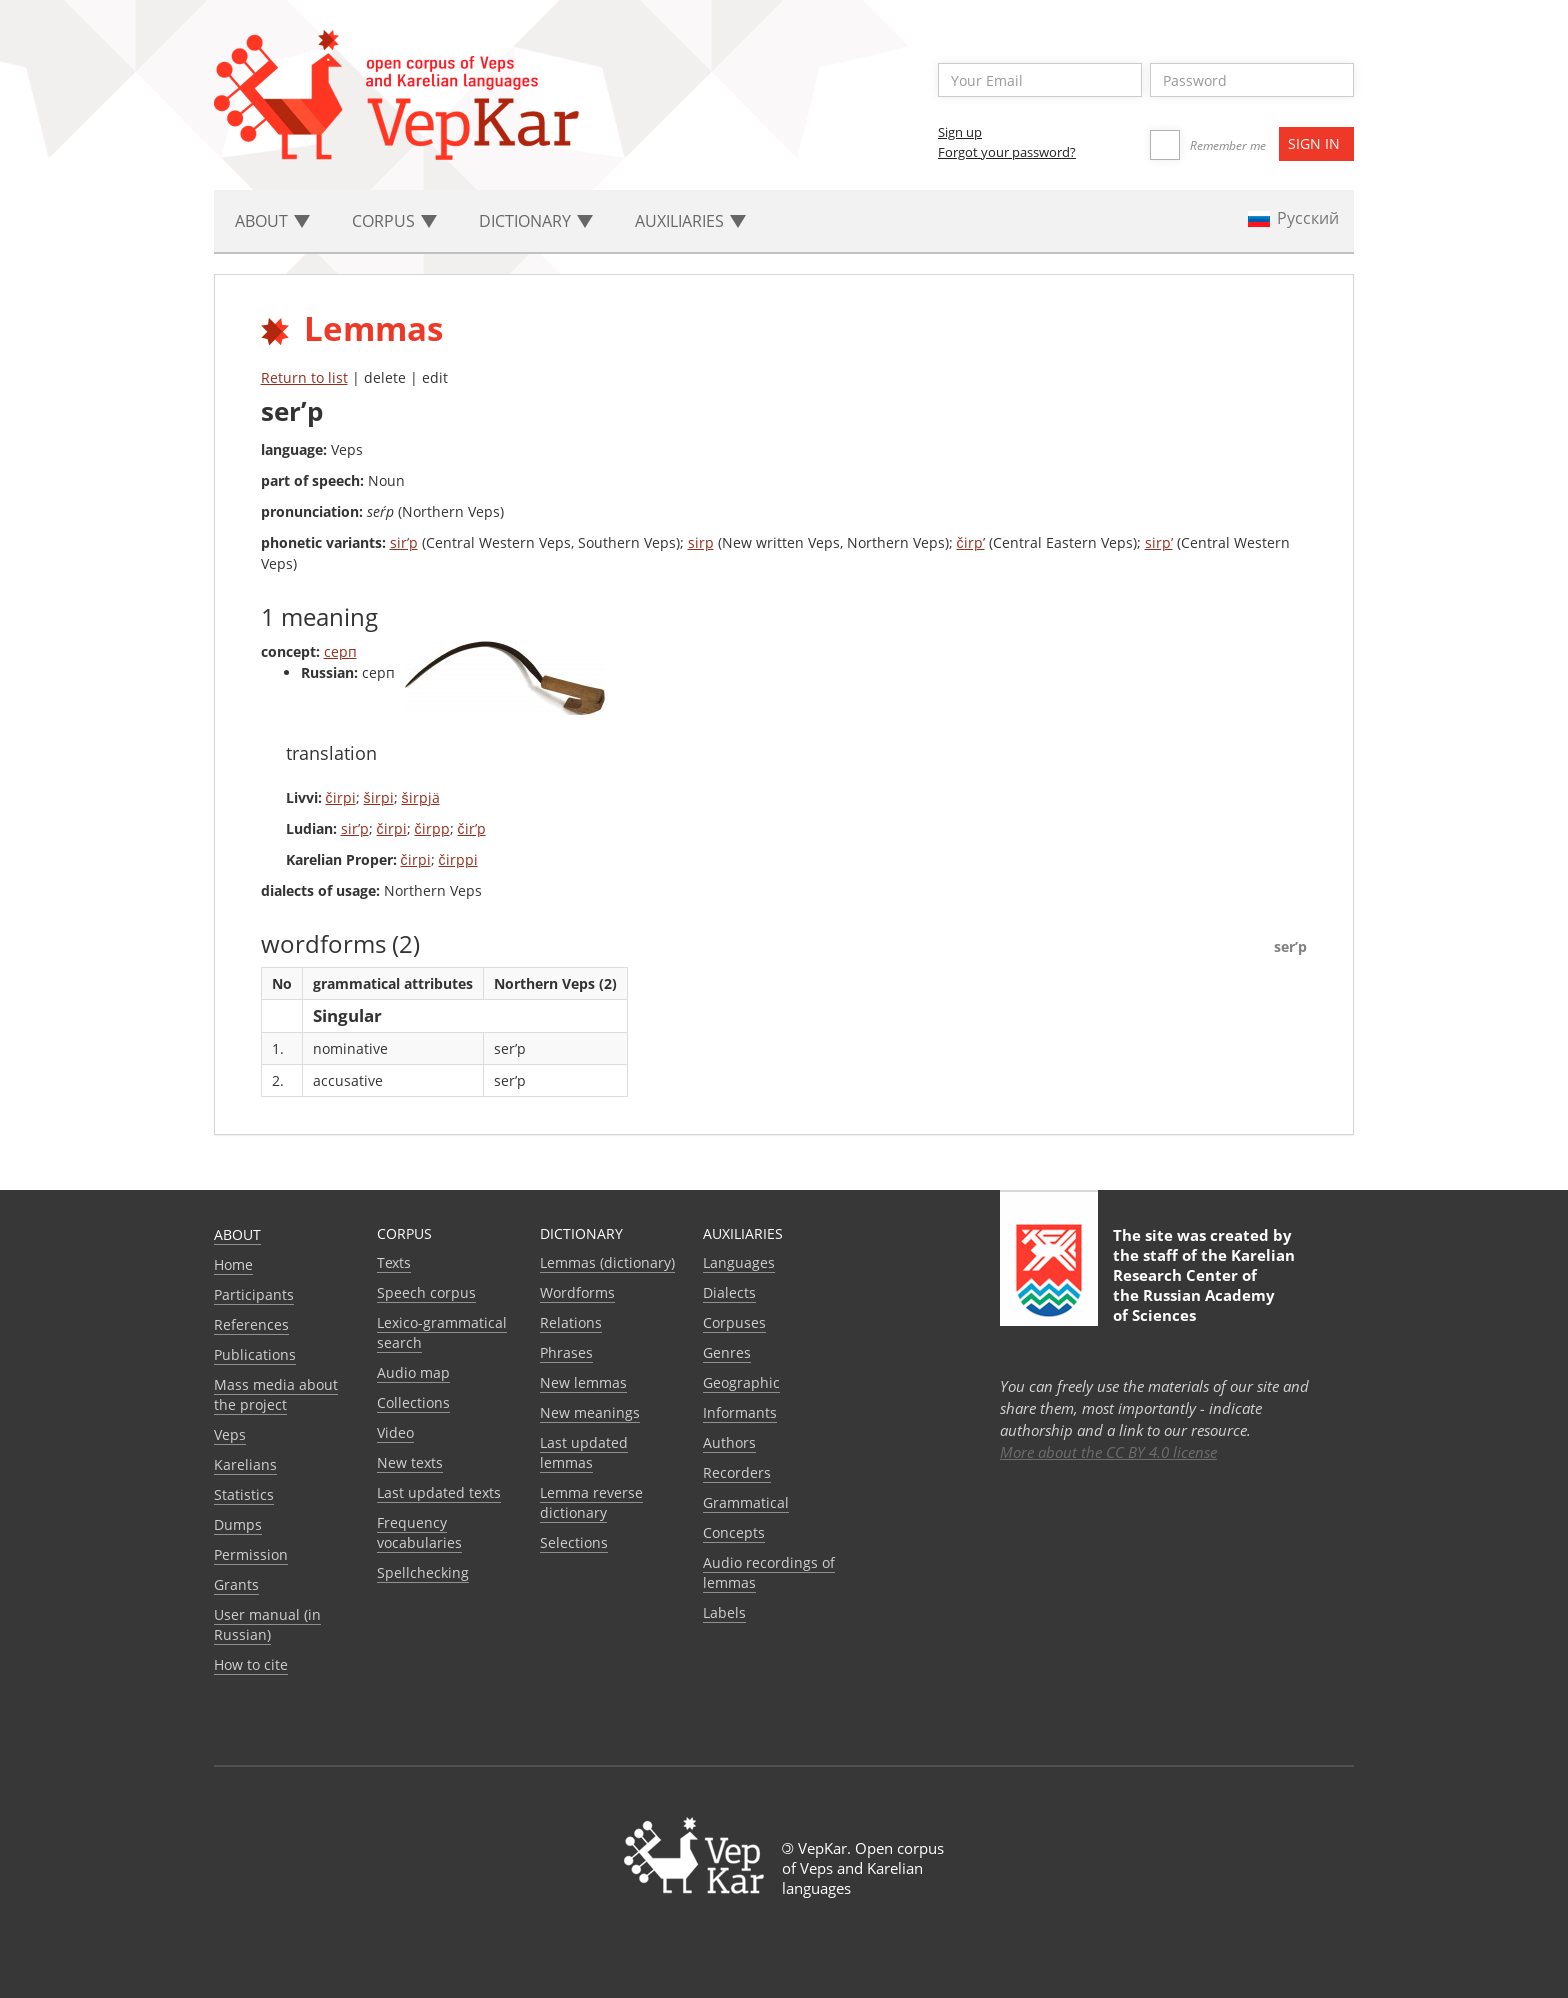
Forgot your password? (1007, 152)
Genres (727, 1352)
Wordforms (577, 1292)
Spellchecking (423, 1572)
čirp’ (971, 542)
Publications (255, 1354)
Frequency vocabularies (419, 1532)
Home (233, 1264)
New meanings (590, 1412)
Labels (724, 1612)
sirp (701, 542)
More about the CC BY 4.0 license (1108, 1452)
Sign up (960, 132)
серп (340, 651)
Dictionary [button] (536, 221)
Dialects (729, 1292)
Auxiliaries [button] (690, 221)
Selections (574, 1542)
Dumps (238, 1524)
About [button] (272, 221)
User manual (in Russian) (267, 1624)
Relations (571, 1322)
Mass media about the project (276, 1394)
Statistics (244, 1494)
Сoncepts (734, 1532)
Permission (251, 1554)
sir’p (404, 542)
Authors (729, 1442)
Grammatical (746, 1502)
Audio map (413, 1372)
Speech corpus (426, 1292)
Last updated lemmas (584, 1452)
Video (395, 1432)
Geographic (741, 1382)
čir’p (472, 828)
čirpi (341, 797)
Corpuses (734, 1322)
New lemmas (583, 1382)
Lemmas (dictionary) (607, 1262)
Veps (230, 1434)
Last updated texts (439, 1492)
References (251, 1324)
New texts (410, 1462)
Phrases (566, 1352)
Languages (739, 1262)
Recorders (737, 1472)
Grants (236, 1584)
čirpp (432, 828)
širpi (379, 797)
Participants (254, 1294)
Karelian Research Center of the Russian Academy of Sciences (1204, 1285)
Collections (413, 1402)
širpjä (421, 797)
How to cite (251, 1664)
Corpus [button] (394, 221)
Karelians (245, 1464)
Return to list (304, 377)
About (237, 1234)
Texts (394, 1262)
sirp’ (1159, 542)
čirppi (458, 859)
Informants (740, 1412)
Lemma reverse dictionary (591, 1502)
